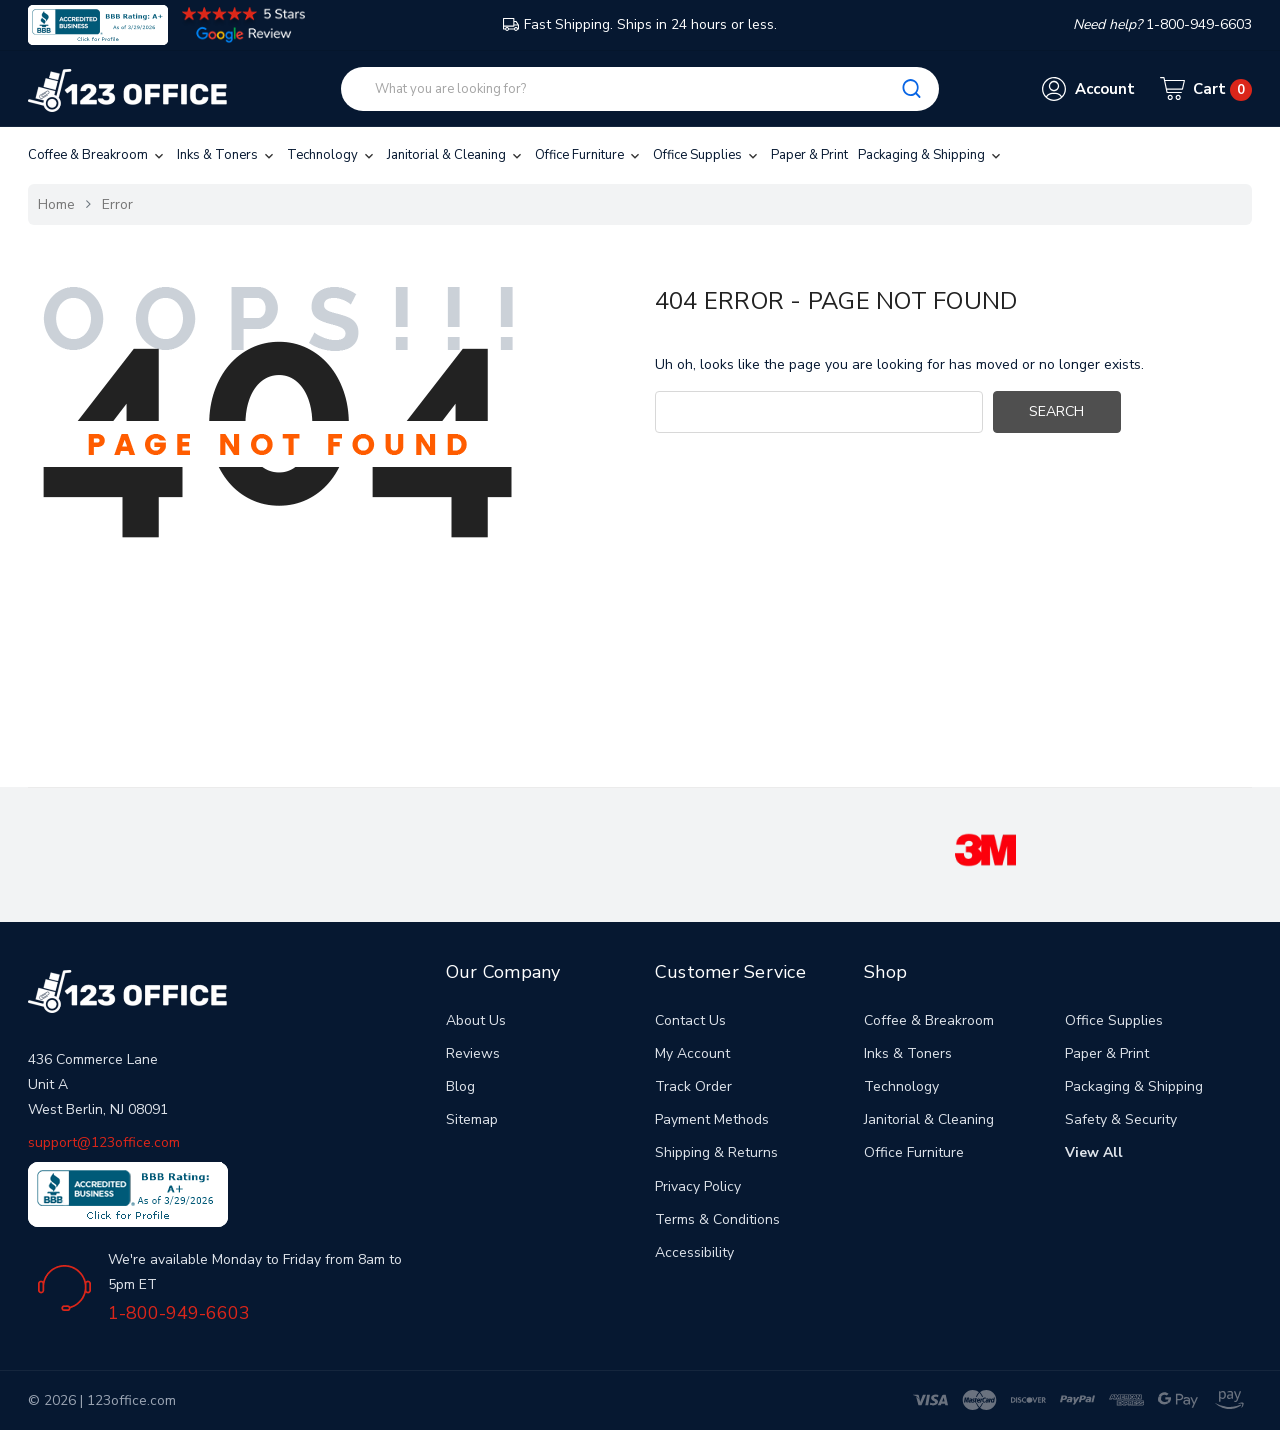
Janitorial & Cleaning (456, 155)
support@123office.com (104, 1142)
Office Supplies (707, 155)
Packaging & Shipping (931, 155)
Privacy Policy (698, 1186)
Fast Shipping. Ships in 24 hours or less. (640, 24)
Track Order (693, 1086)
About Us (476, 1020)
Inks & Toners (227, 155)
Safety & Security (1121, 1119)
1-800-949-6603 (179, 1313)
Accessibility (694, 1252)
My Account (692, 1053)
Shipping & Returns (716, 1152)
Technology (332, 155)
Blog (460, 1086)
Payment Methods (712, 1119)
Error (117, 204)
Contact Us (690, 1020)
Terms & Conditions (717, 1219)
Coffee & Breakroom (97, 155)
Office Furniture (589, 155)
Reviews (473, 1053)
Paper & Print (809, 155)
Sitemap (472, 1119)
